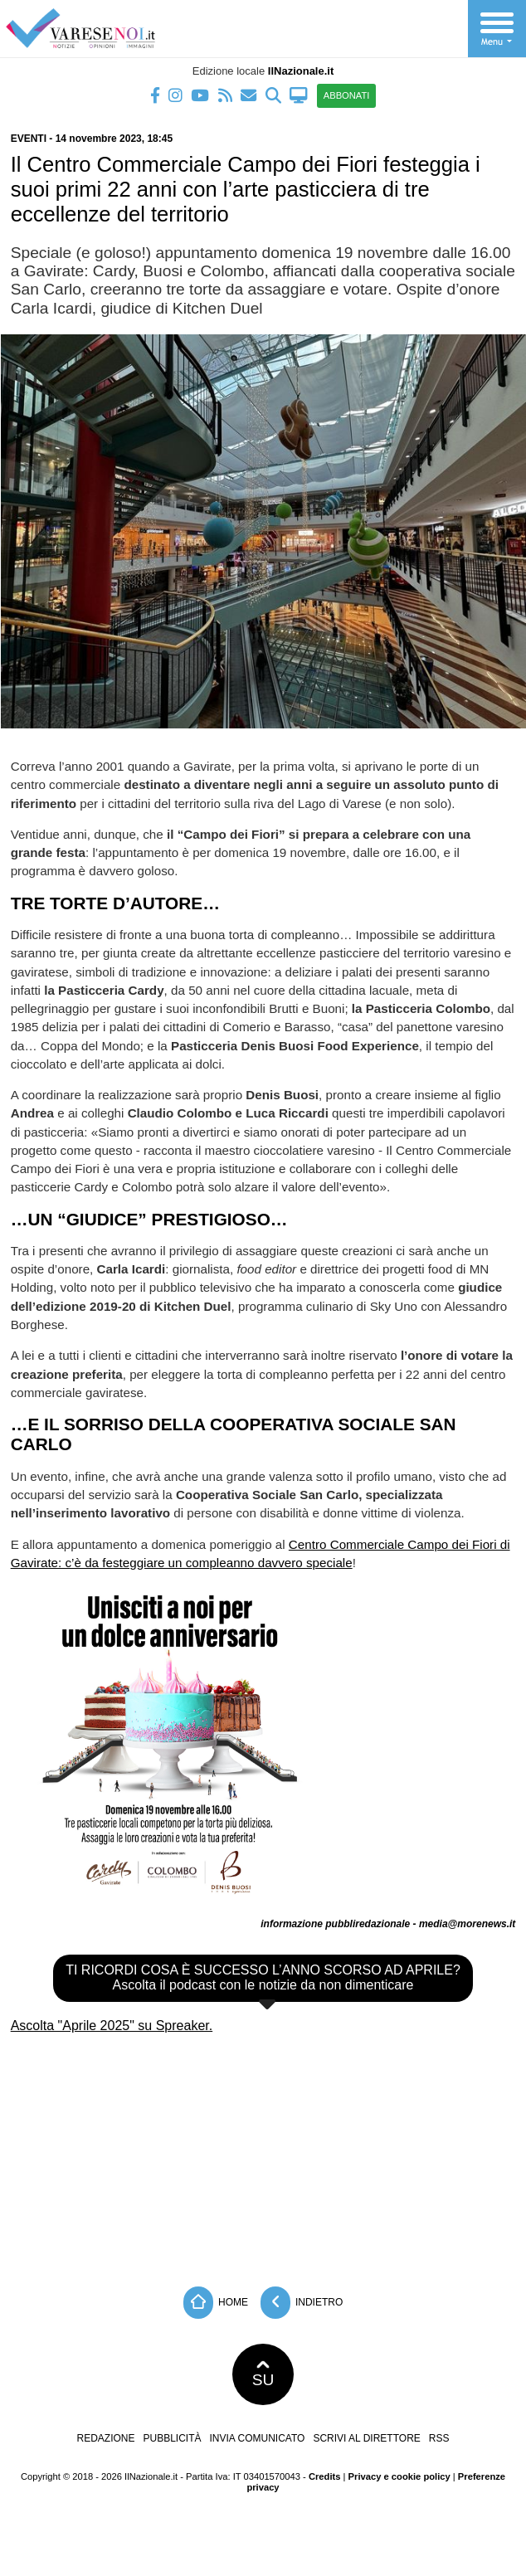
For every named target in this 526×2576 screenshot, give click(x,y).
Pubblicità (173, 2438)
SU (263, 2374)
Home (215, 2302)
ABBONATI (347, 95)
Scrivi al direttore (366, 2438)
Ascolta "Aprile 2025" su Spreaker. (112, 2025)
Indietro (302, 2302)
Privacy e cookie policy (399, 2476)
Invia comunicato (257, 2438)
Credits (325, 2476)
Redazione (105, 2438)
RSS (439, 2438)
